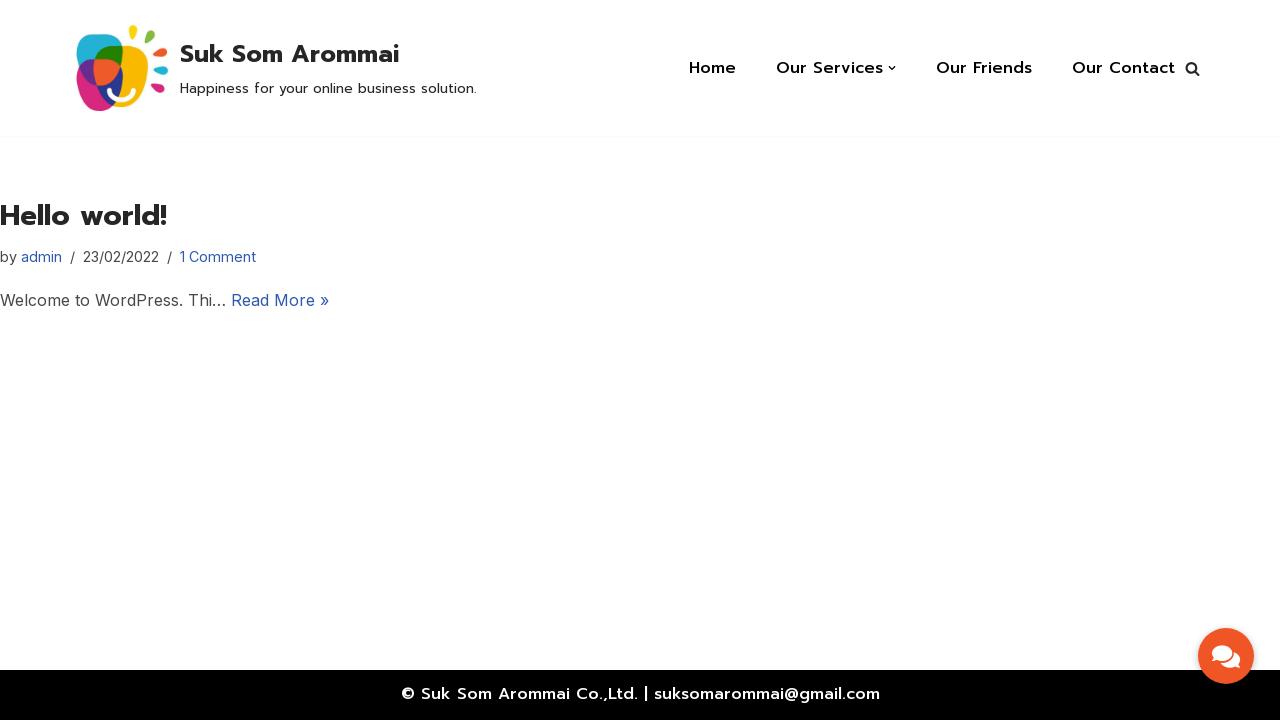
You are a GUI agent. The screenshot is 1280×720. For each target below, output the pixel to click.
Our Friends (984, 68)
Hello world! (83, 215)
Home (712, 68)
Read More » (280, 300)
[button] (1192, 68)
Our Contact (1123, 68)
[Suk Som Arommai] (273, 68)
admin (41, 256)
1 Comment (218, 256)
